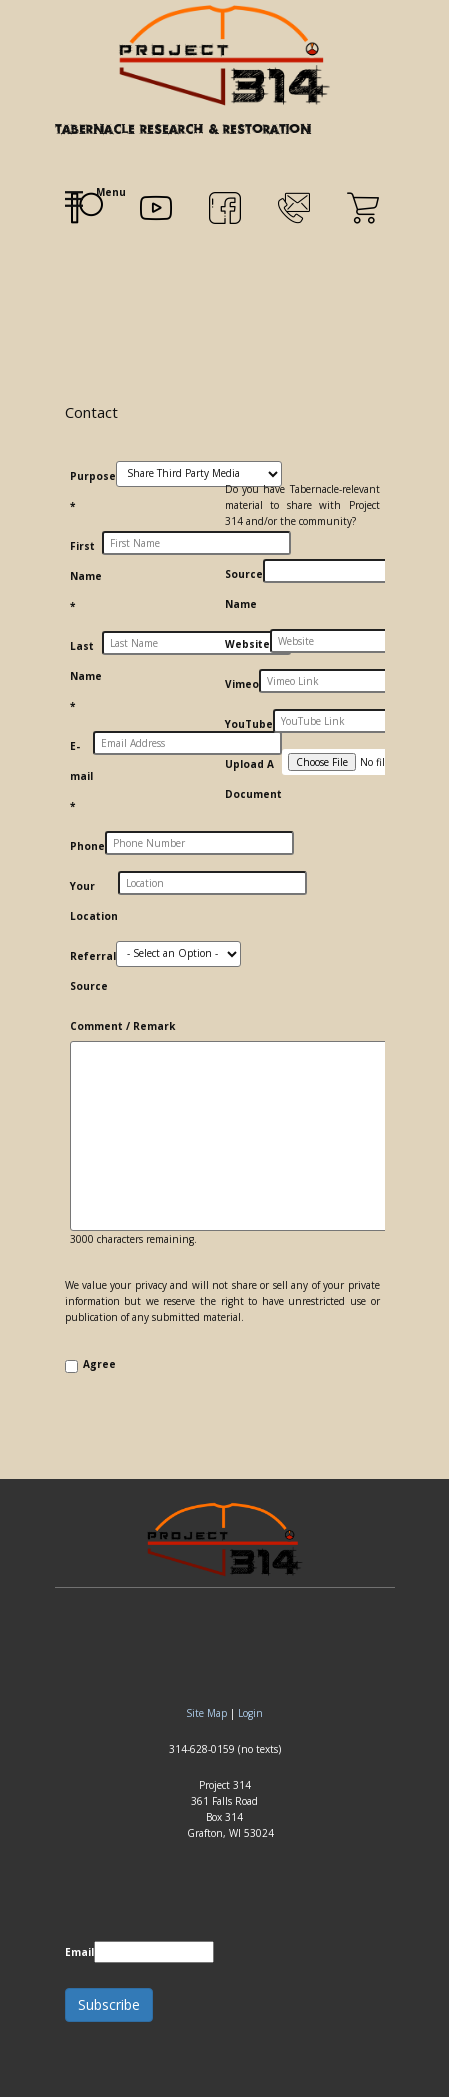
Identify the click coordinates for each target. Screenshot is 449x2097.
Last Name (86, 676)
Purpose (93, 491)
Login (250, 1713)
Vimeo (242, 684)
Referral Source (93, 971)
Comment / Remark (122, 1026)
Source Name (244, 589)
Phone (87, 846)
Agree (99, 1364)
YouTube (249, 724)
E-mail (81, 776)
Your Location (94, 901)
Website (247, 644)
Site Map (206, 1713)
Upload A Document (253, 779)
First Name (86, 576)
